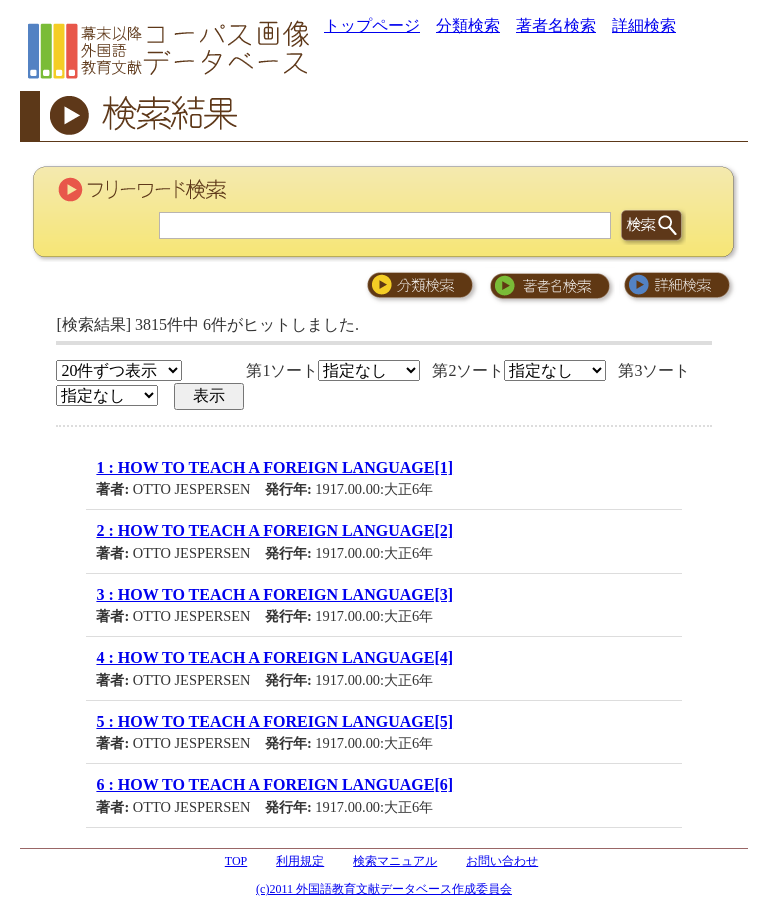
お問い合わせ (502, 861)
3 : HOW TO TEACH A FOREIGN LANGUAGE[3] (274, 594)
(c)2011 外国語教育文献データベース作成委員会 (384, 889)
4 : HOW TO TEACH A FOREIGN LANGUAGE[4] (274, 657)
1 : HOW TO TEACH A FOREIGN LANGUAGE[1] (274, 467)
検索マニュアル (395, 861)
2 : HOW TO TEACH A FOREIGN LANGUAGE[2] (274, 530)
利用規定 (300, 861)
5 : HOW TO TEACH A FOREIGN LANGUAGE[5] (274, 721)
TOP (236, 861)
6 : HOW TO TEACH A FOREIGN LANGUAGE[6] (274, 784)
